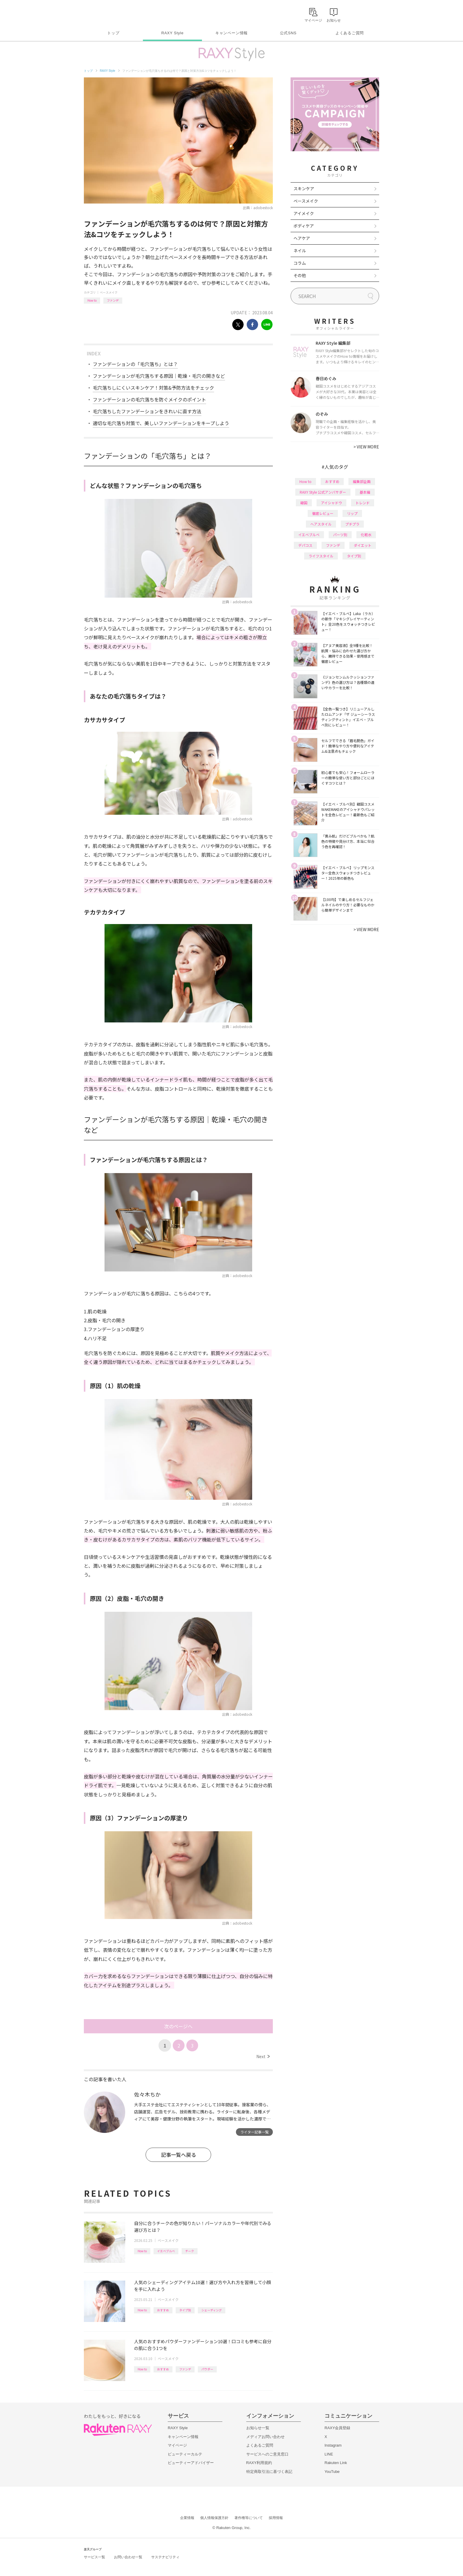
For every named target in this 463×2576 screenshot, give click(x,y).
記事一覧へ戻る (178, 2154)
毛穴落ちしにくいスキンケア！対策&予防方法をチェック (153, 387)
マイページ (177, 2445)
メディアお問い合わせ (265, 2436)
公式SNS (288, 33)
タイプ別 (185, 2310)
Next (263, 2056)
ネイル (300, 250)
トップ (113, 33)
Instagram (333, 2445)
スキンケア (304, 188)
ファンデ (113, 300)
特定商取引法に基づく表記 (269, 2471)
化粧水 (366, 534)
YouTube (332, 2471)
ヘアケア (302, 238)
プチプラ (352, 523)
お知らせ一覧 (257, 2428)
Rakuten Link (336, 2462)
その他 (300, 275)
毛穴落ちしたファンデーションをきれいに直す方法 (147, 411)
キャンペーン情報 (231, 33)
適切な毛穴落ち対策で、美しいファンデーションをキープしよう (161, 423)
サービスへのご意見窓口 (267, 2454)
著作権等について (248, 2518)
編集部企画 (362, 481)
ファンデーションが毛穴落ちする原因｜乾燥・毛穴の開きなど (159, 375)
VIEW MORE (366, 447)
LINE (329, 2454)
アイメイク (304, 213)
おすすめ (163, 2310)
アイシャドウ (331, 502)
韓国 (303, 502)
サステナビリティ (165, 2557)
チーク (189, 2251)
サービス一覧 (94, 2557)
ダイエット (362, 545)
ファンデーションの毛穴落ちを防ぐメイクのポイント (149, 399)
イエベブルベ (166, 2251)
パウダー (207, 2369)
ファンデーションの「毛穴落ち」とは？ (135, 363)
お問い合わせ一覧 (128, 2557)
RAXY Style (172, 33)
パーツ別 (340, 534)
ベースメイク (109, 292)
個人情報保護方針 (214, 2518)
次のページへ (178, 2026)
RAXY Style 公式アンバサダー (323, 492)
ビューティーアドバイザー (191, 2462)
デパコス (305, 545)
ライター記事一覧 (254, 2131)
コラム (300, 263)
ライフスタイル (321, 555)
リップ (352, 513)
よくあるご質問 (349, 33)
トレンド (363, 502)
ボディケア (304, 226)
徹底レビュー (322, 513)
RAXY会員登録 (337, 2428)
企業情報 (187, 2518)
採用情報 (276, 2518)
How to (92, 300)
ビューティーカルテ (185, 2454)
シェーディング (211, 2310)
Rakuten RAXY (110, 13)
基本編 (365, 492)
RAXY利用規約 (259, 2462)
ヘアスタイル (321, 523)
